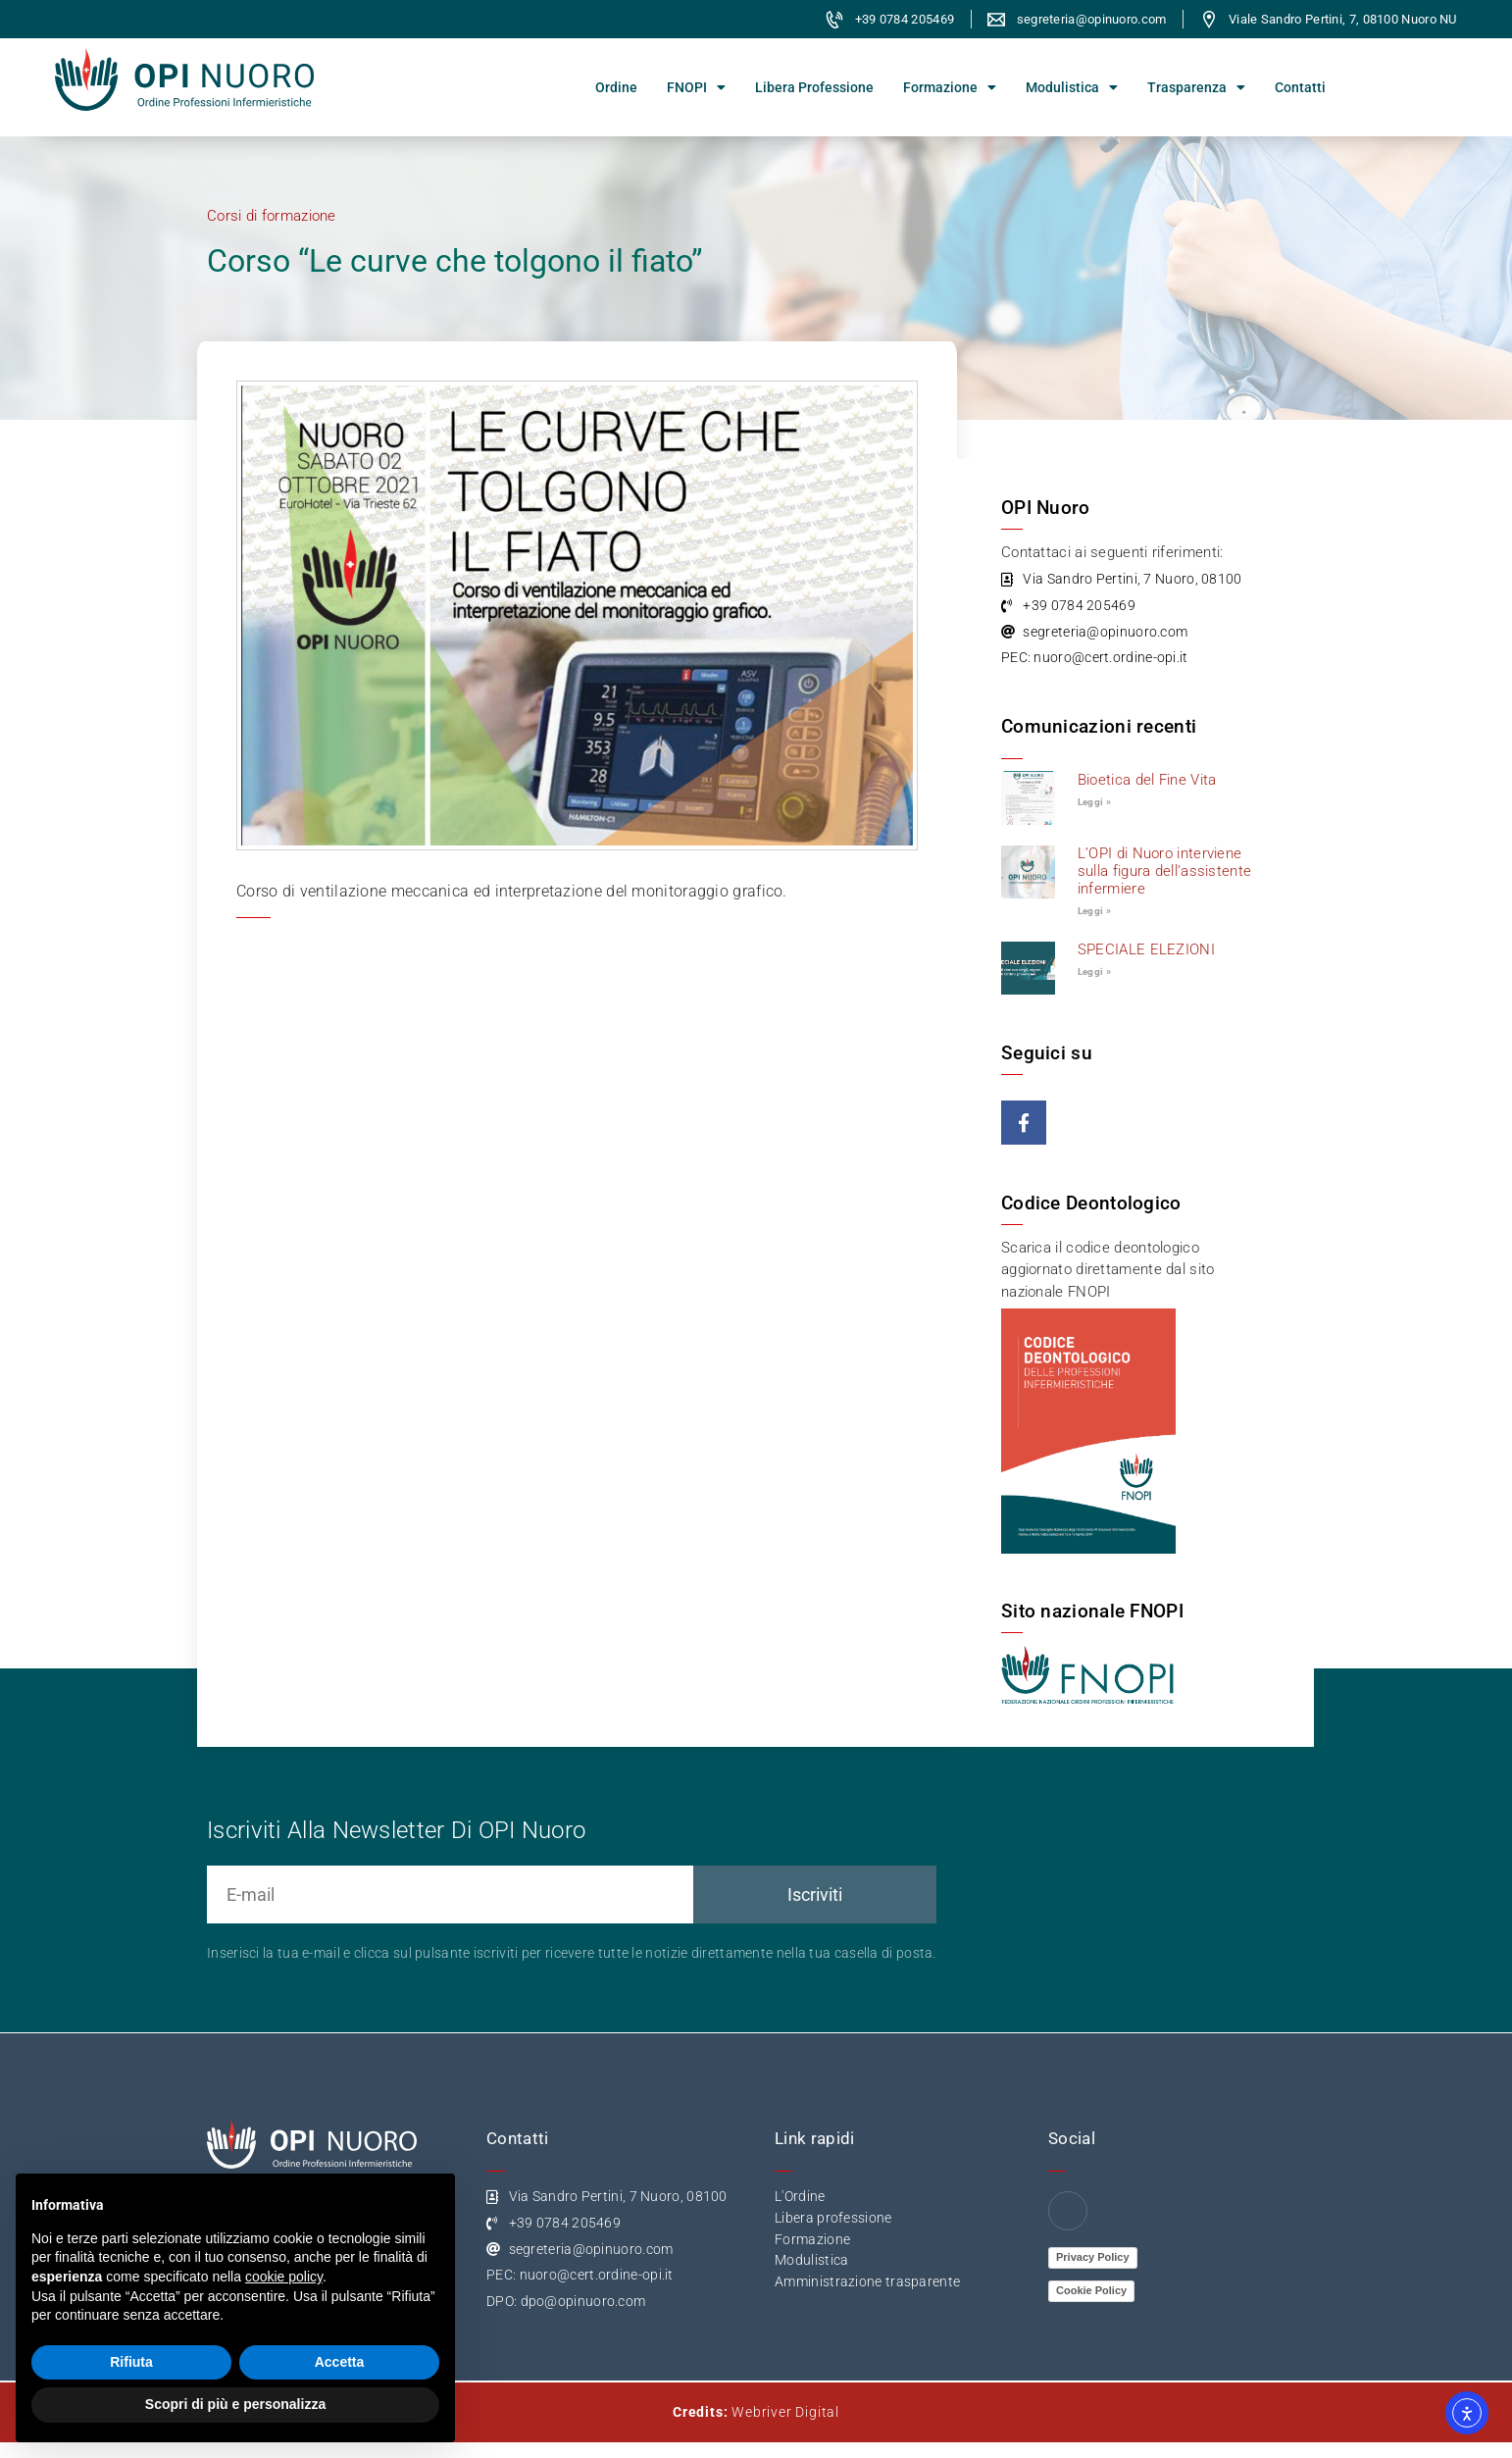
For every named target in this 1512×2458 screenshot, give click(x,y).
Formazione (949, 87)
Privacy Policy (1093, 2257)
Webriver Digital (785, 2412)
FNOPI (696, 87)
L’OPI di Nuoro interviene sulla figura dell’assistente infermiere (1164, 871)
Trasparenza (1196, 87)
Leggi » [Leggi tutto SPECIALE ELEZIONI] (1094, 971)
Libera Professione (814, 87)
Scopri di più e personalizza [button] (235, 2404)
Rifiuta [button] (131, 2362)
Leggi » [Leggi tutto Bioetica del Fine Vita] (1094, 801)
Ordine (616, 87)
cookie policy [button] (284, 2276)
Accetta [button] (340, 2362)
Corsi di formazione (271, 216)
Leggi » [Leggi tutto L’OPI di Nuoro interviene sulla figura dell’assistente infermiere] (1094, 910)
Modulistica (1072, 87)
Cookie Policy (1091, 2290)
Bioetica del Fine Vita (1147, 780)
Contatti (1300, 87)
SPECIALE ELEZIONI (1146, 949)
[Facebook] (1067, 2210)
